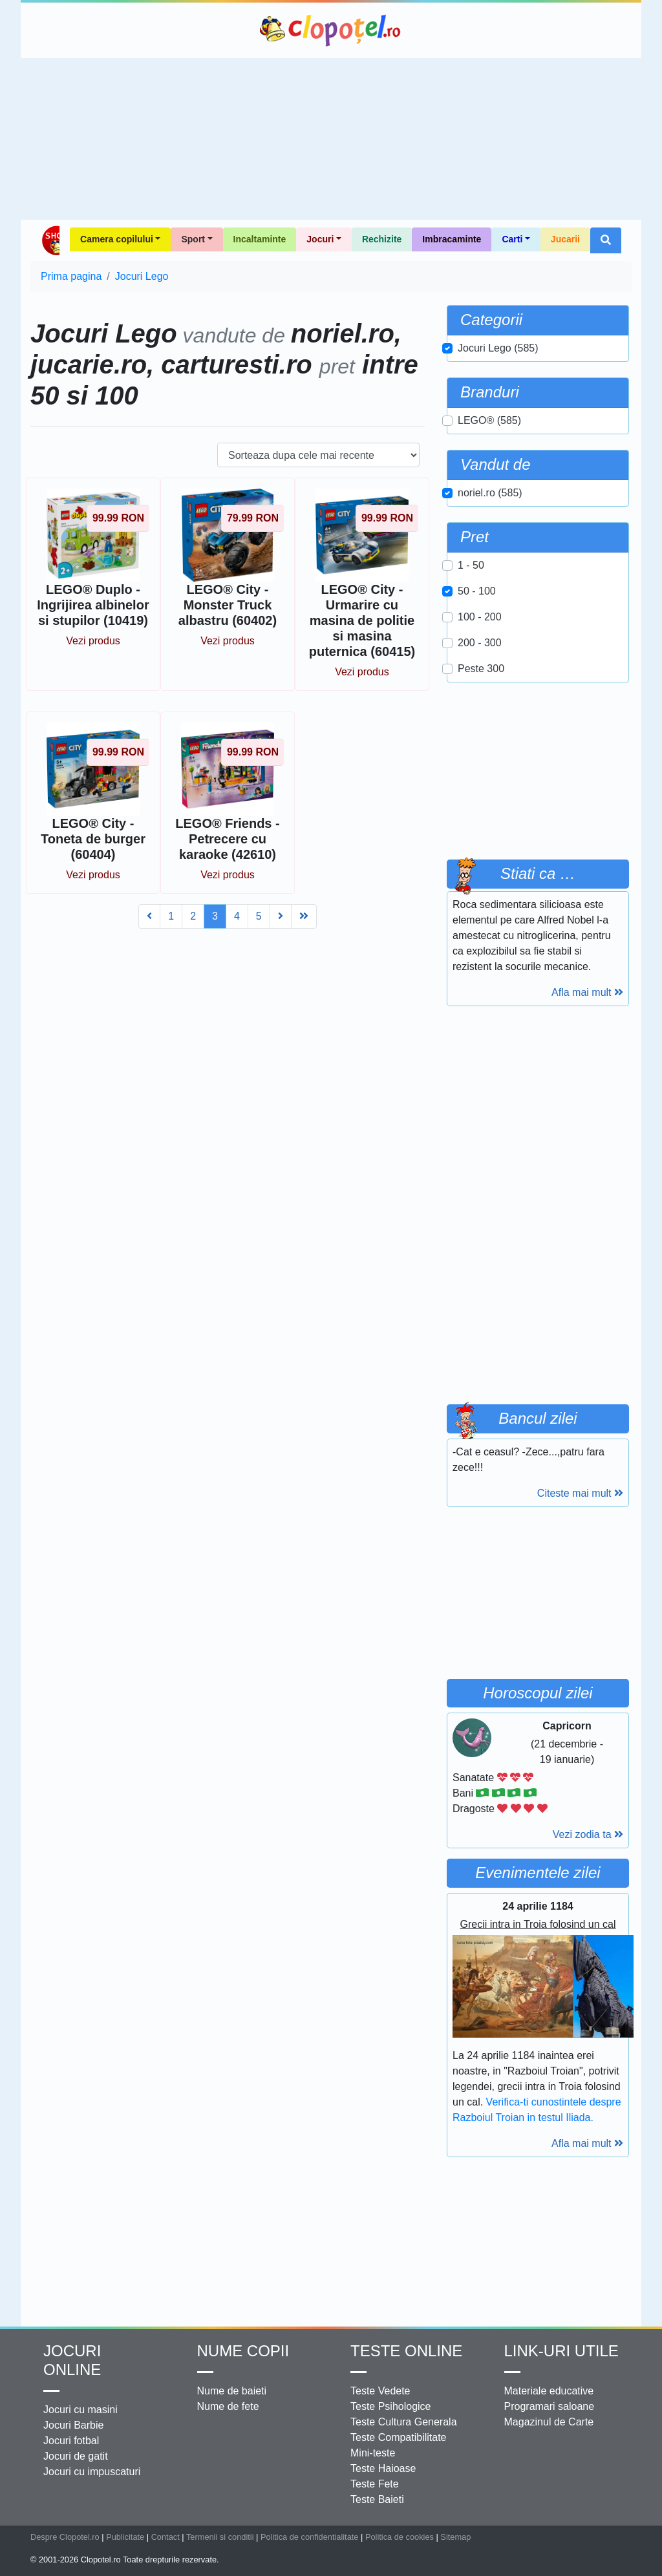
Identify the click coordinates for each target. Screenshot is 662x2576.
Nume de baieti (232, 2390)
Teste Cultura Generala (403, 2421)
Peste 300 (481, 668)
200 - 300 (480, 642)
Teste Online (406, 2351)
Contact (165, 2537)
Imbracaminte (451, 239)
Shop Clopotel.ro (50, 240)
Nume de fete (228, 2406)
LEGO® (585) (489, 420)
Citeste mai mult (580, 1493)
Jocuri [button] (320, 239)
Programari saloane (549, 2406)
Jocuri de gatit (75, 2456)
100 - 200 (480, 616)
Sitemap (455, 2537)
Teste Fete (374, 2483)
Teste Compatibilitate (398, 2437)
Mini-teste (372, 2452)
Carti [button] (512, 239)
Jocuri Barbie (73, 2425)
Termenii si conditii (220, 2537)
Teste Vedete (380, 2390)
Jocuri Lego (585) (498, 348)
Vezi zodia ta (588, 1834)
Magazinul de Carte (549, 2421)
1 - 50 (471, 565)
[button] (605, 240)
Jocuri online (72, 2360)
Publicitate (125, 2537)
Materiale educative (549, 2390)
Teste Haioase (383, 2468)
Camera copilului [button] (116, 239)
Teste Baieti (377, 2499)
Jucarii (565, 239)
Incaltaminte (259, 239)
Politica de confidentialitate (310, 2537)
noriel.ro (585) (490, 492)
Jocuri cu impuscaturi (91, 2471)
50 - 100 (477, 591)
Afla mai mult (587, 992)
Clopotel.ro (331, 30)
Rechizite (381, 239)
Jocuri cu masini (80, 2409)
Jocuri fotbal (71, 2440)
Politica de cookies (399, 2537)
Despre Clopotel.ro (65, 2537)
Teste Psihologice (390, 2406)
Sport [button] (193, 239)
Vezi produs (93, 640)
